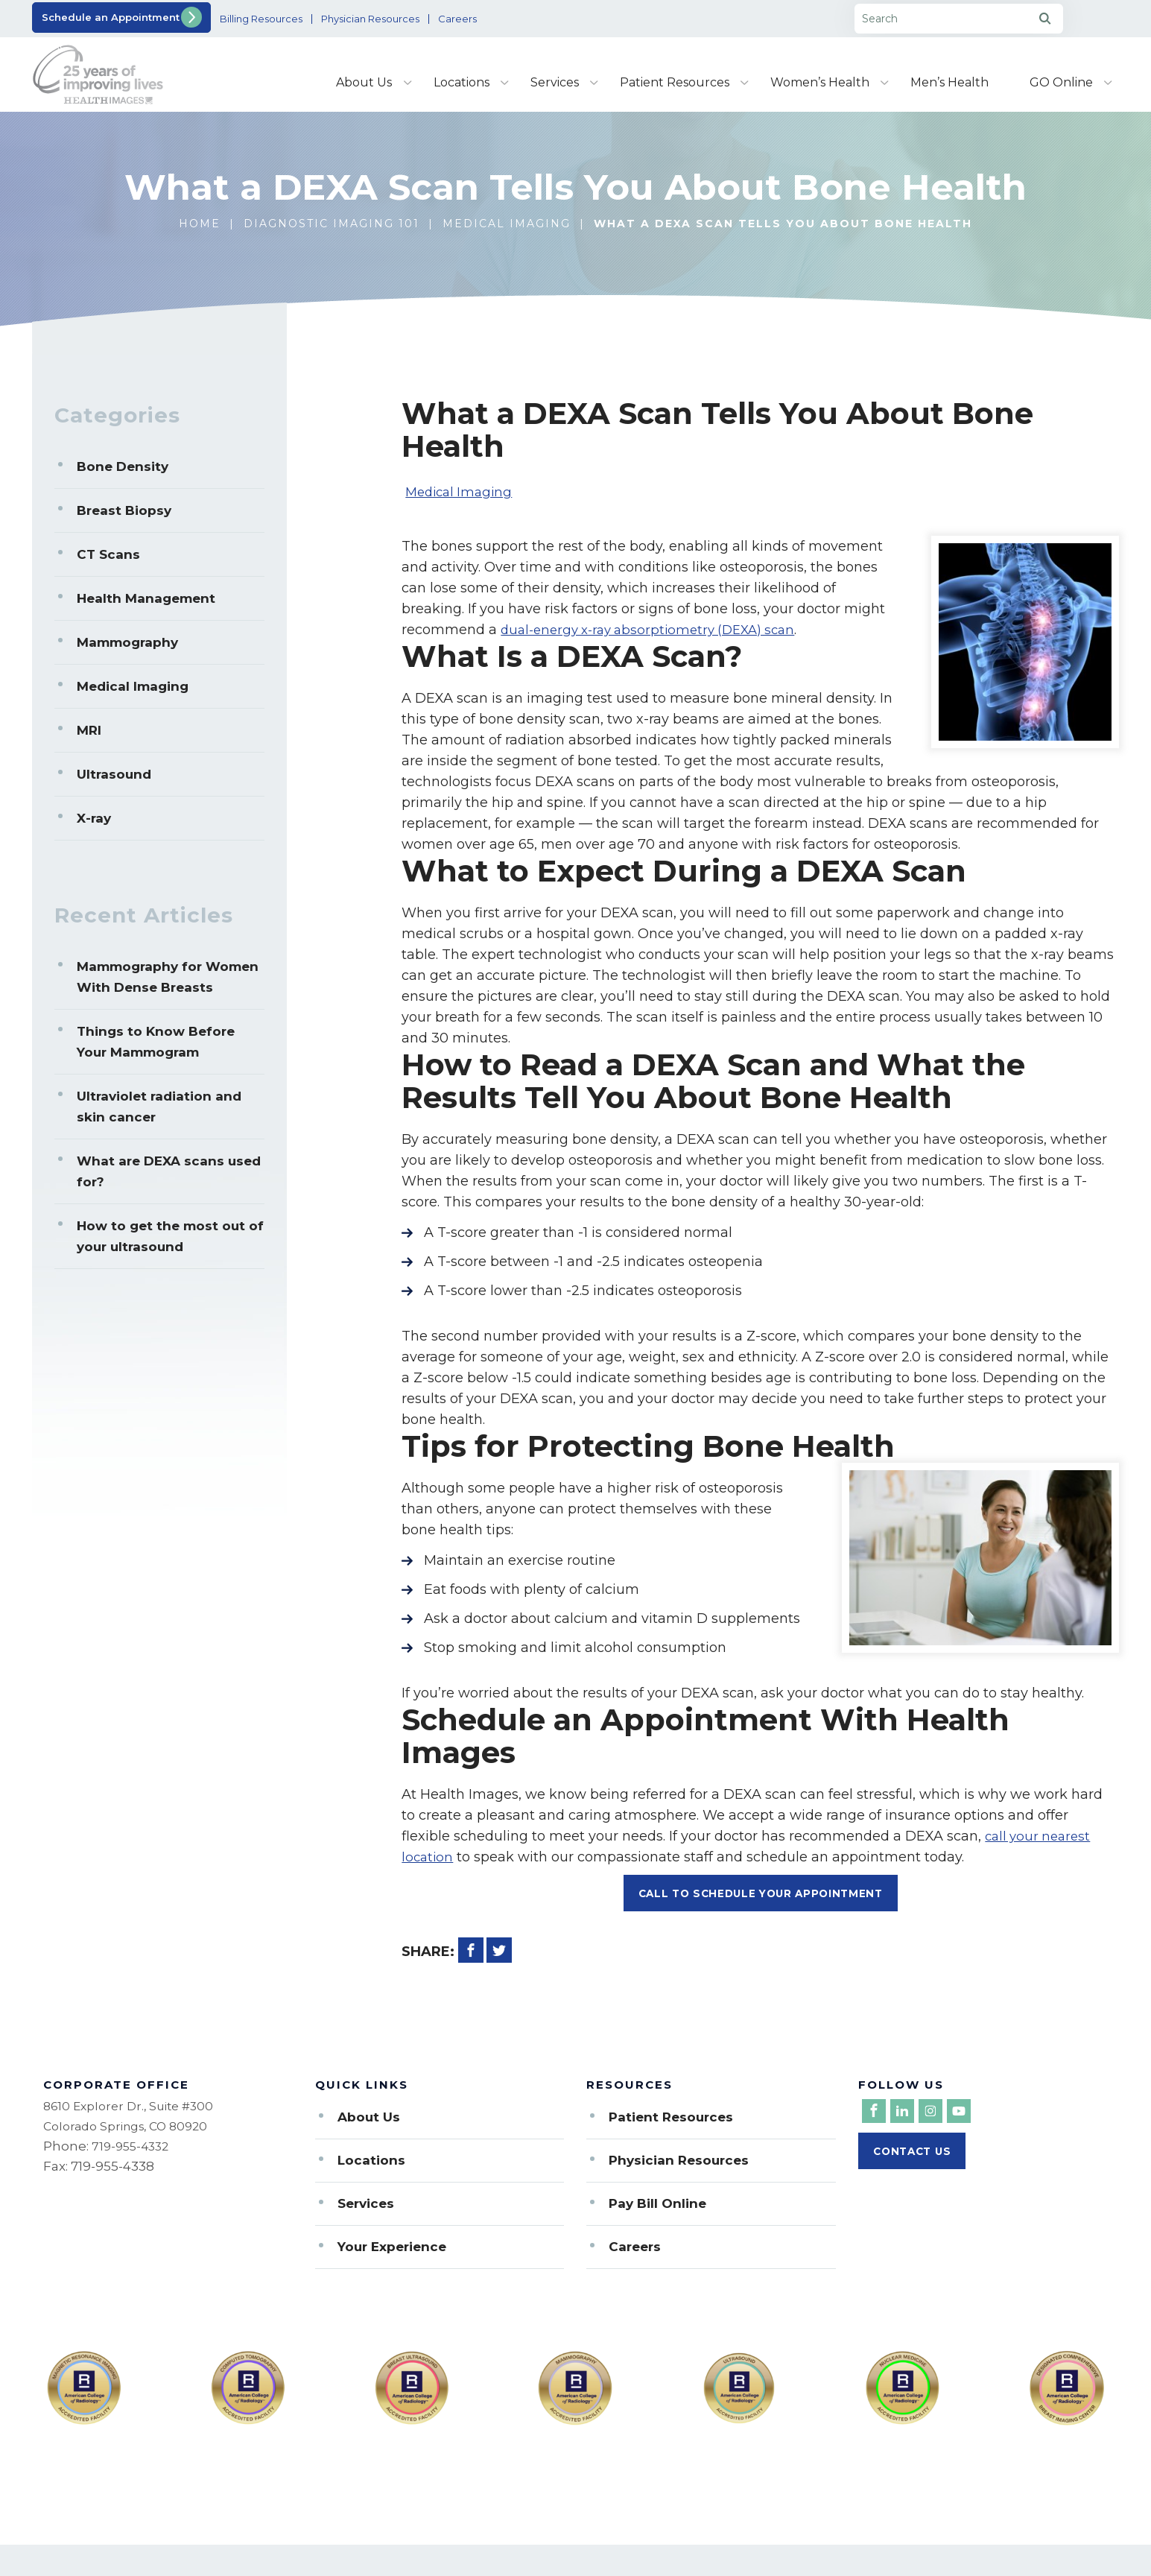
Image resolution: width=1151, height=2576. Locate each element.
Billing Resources (299, 19)
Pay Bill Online (657, 2204)
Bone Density (122, 466)
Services (554, 82)
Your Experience (391, 2248)
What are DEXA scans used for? (169, 1171)
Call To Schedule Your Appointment (760, 1894)
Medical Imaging (507, 223)
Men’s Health (949, 82)
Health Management (146, 598)
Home (200, 223)
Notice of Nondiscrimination (550, 2569)
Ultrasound (114, 774)
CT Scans (108, 554)
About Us (364, 82)
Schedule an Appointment (114, 17)
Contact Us (915, 2158)
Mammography (127, 642)
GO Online (1061, 82)
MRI (89, 730)
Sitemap (302, 2569)
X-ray (94, 818)
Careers (532, 19)
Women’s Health (819, 82)
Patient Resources (674, 82)
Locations (461, 82)
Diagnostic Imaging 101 (331, 223)
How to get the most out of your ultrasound (170, 1236)
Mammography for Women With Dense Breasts (168, 977)
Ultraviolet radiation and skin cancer (159, 1106)
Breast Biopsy (124, 510)
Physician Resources (428, 19)
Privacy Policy (397, 2569)
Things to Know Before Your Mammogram (156, 1042)
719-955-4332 (133, 2147)
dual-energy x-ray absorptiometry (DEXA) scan (656, 629)
